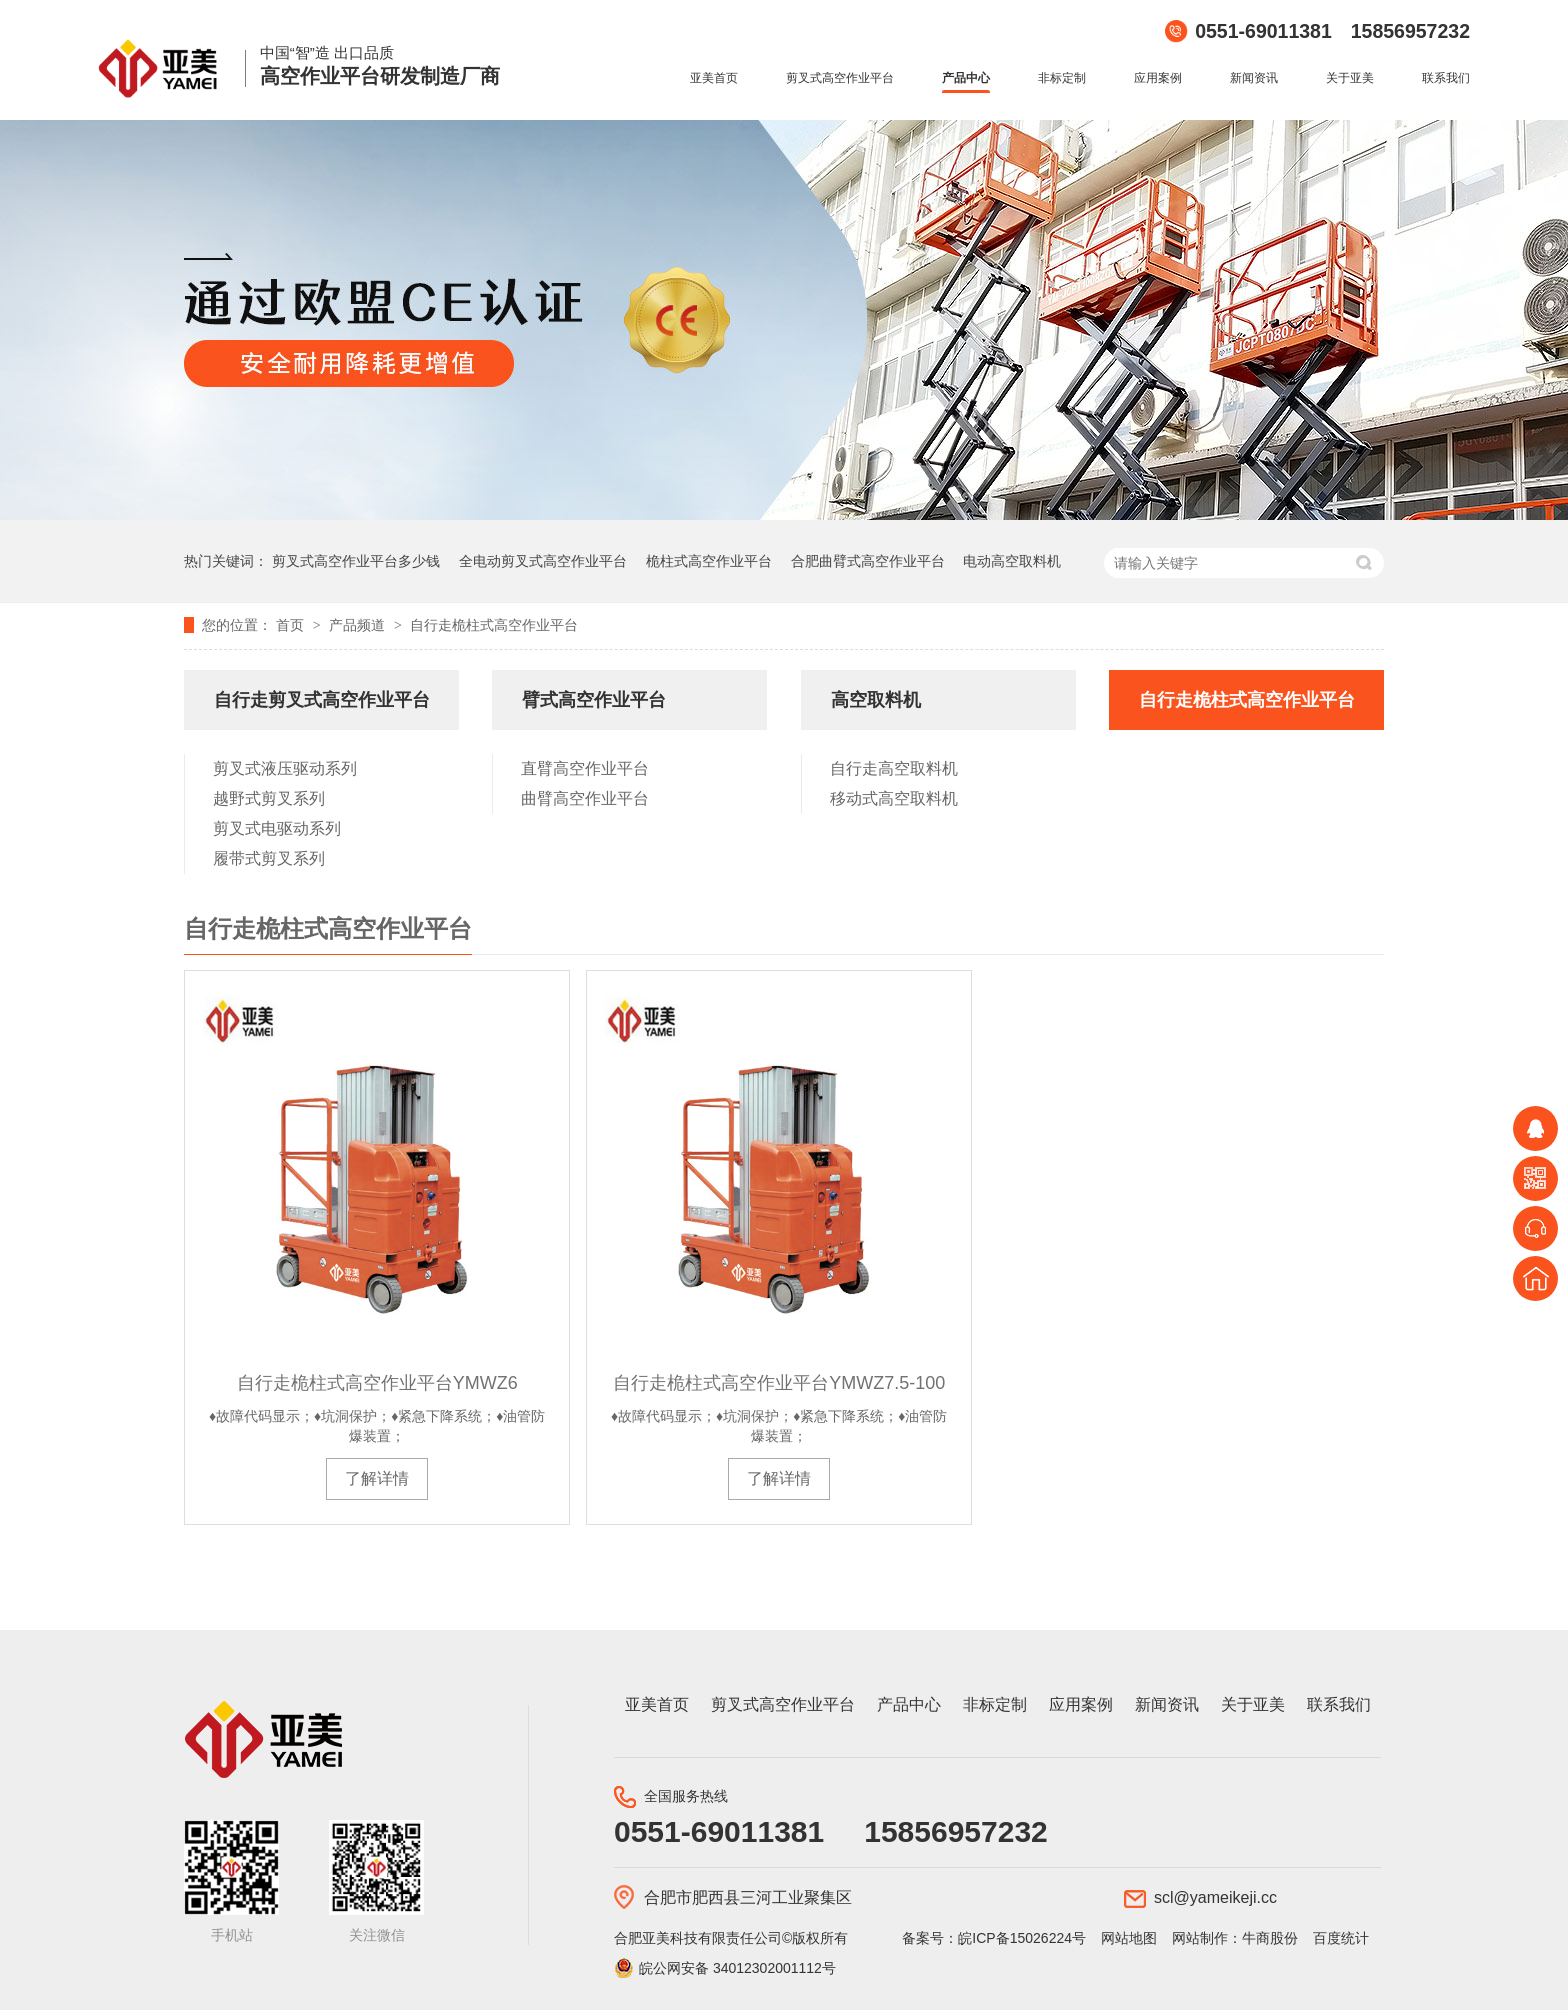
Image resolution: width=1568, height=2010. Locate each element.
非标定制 (1062, 78)
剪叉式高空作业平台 (840, 78)
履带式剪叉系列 (269, 858)
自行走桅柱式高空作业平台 (494, 625)
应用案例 (1158, 78)
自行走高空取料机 (894, 768)
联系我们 (1446, 78)
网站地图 (1129, 1938)
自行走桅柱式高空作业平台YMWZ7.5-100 (779, 1383)
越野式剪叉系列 (269, 798)
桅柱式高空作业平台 (709, 561)
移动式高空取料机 (894, 798)
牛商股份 (1270, 1938)
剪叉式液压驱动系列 (285, 768)
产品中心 (966, 78)
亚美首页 (714, 78)
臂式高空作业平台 (594, 700)
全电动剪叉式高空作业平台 (543, 561)
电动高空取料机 (1012, 561)
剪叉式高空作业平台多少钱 (356, 561)
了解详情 (377, 1478)
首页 (292, 625)
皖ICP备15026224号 (1022, 1938)
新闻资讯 (1254, 78)
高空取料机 (876, 700)
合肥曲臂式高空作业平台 (868, 561)
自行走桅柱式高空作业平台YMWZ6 (377, 1383)
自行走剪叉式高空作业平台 (322, 700)
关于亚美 (1350, 78)
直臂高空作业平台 (585, 768)
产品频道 (359, 625)
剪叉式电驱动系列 (277, 828)
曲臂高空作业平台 (585, 798)
